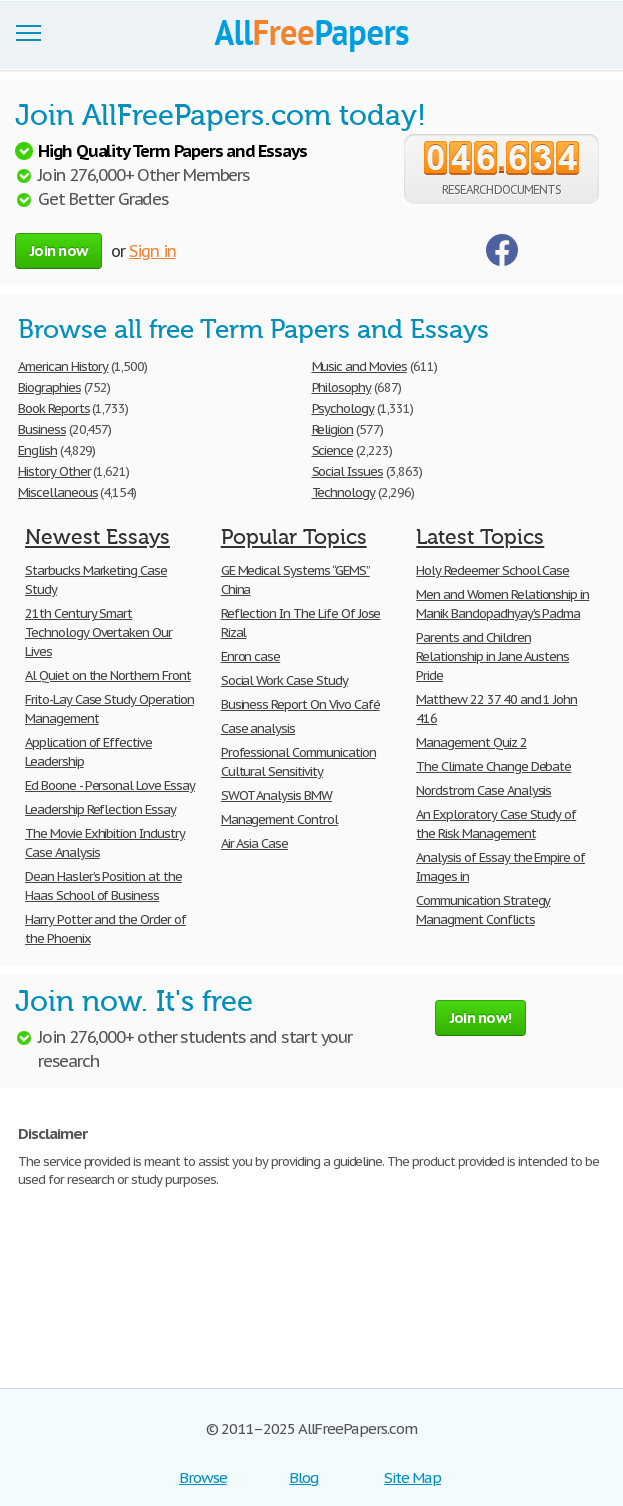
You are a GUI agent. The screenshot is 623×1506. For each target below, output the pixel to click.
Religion (333, 429)
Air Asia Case (254, 843)
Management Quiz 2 (471, 742)
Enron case (251, 656)
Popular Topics (294, 537)
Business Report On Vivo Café (300, 704)
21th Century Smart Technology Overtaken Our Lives (98, 632)
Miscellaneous (57, 492)
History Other (54, 471)
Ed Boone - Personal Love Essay (110, 785)
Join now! (480, 1017)
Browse (203, 1477)
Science (333, 450)
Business (42, 429)
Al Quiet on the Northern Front (108, 675)
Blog (303, 1477)
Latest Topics (480, 537)
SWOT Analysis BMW (276, 795)
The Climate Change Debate (493, 766)
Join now (58, 250)
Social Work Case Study (284, 680)
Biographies (49, 387)
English (37, 450)
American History (63, 366)
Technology (344, 492)
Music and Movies (359, 366)
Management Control (279, 819)
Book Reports (54, 408)
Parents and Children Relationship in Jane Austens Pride (492, 656)
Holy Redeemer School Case (492, 570)
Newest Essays (97, 537)
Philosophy (342, 387)
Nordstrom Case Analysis (483, 790)
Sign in (152, 251)
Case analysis (258, 728)
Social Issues (347, 471)
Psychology (343, 408)
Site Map (412, 1477)
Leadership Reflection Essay (100, 809)
